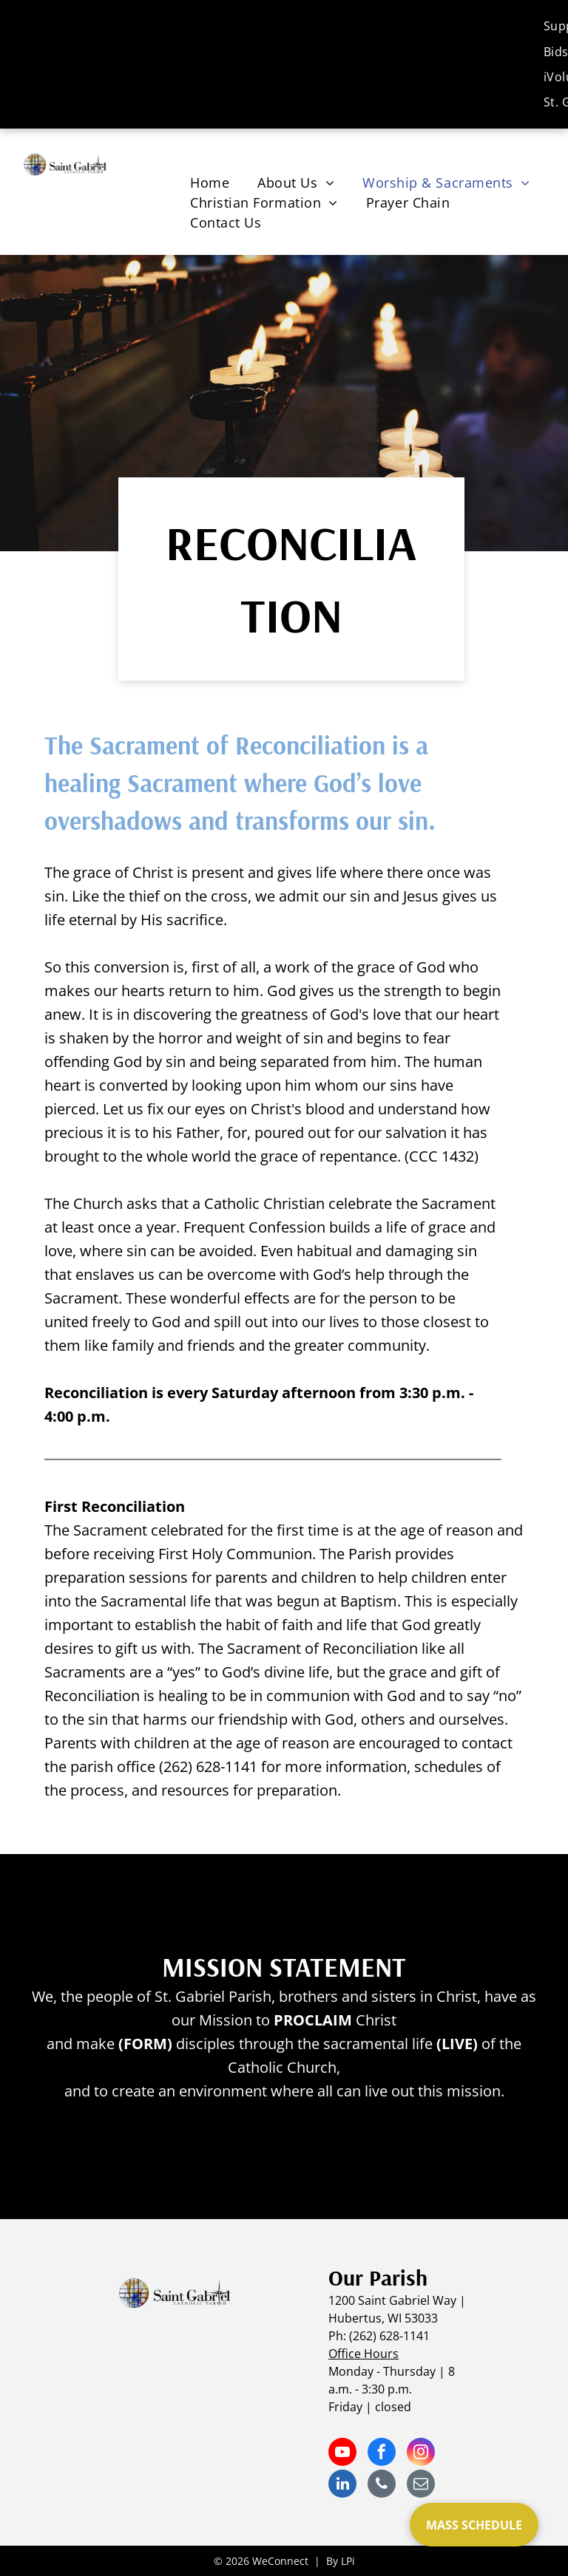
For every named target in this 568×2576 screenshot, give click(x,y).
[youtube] (342, 2454)
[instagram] (421, 2454)
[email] (421, 2485)
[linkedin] (342, 2485)
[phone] (382, 2485)
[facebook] (382, 2454)
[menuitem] (209, 183)
